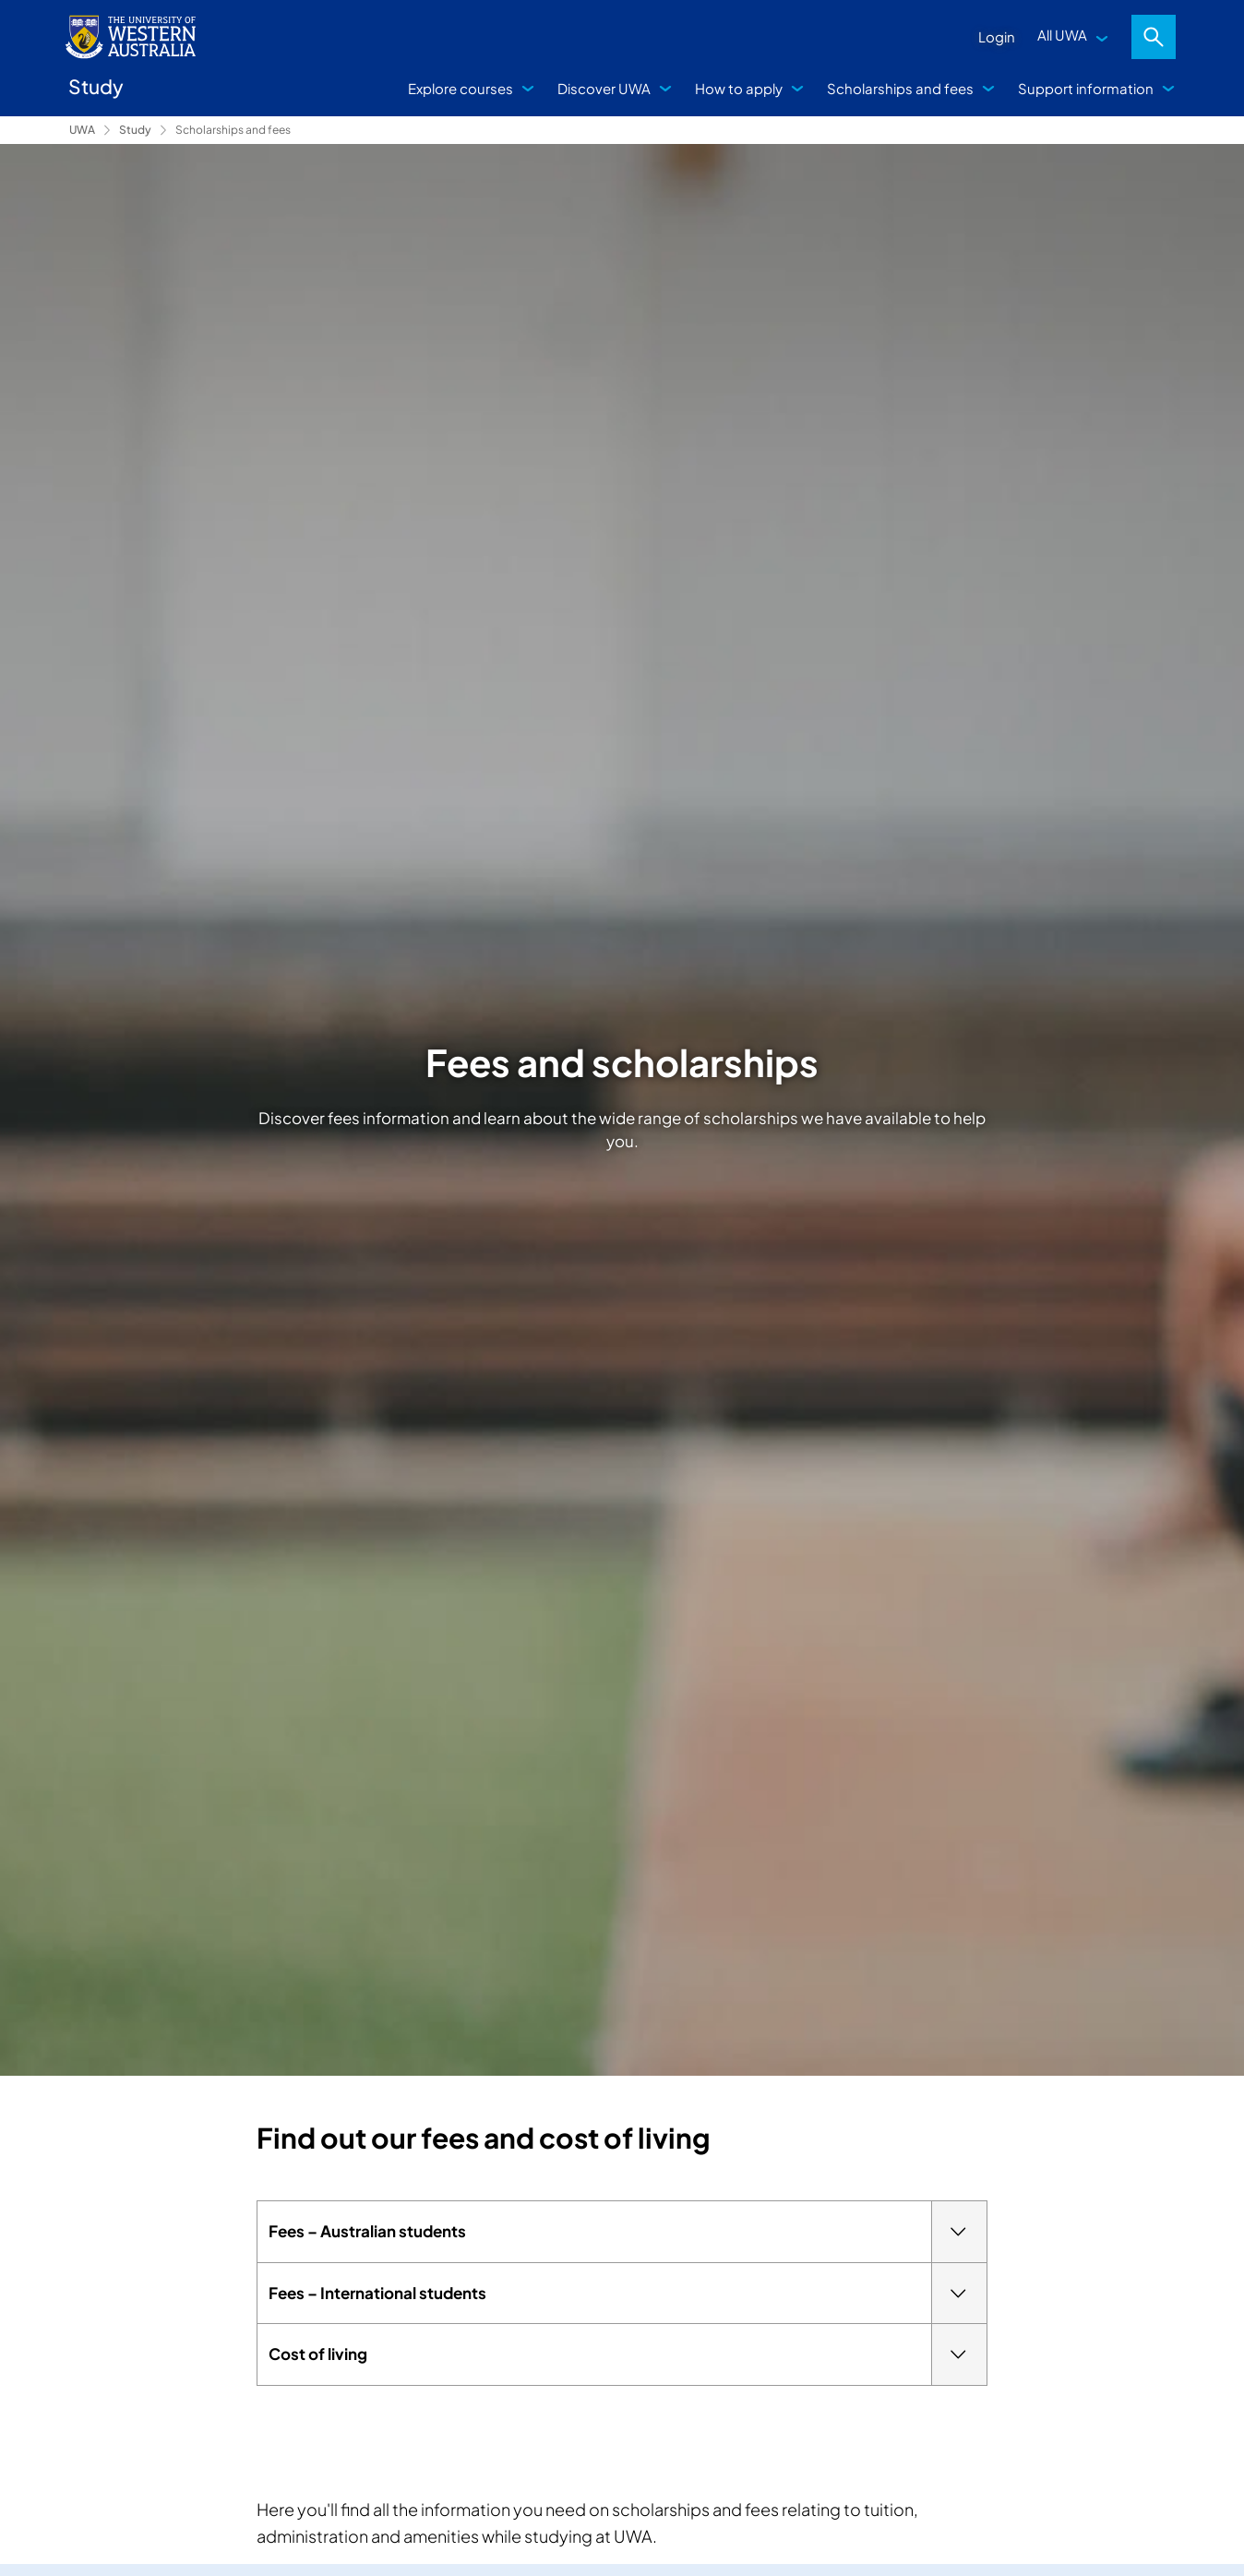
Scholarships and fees (900, 88)
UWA (82, 130)
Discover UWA (604, 88)
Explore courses (460, 88)
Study (135, 130)
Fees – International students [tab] (628, 2293)
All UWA (1062, 34)
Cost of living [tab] (628, 2354)
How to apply (739, 88)
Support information (1086, 88)
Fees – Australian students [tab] (628, 2231)
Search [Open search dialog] (1153, 37)
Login (996, 36)
